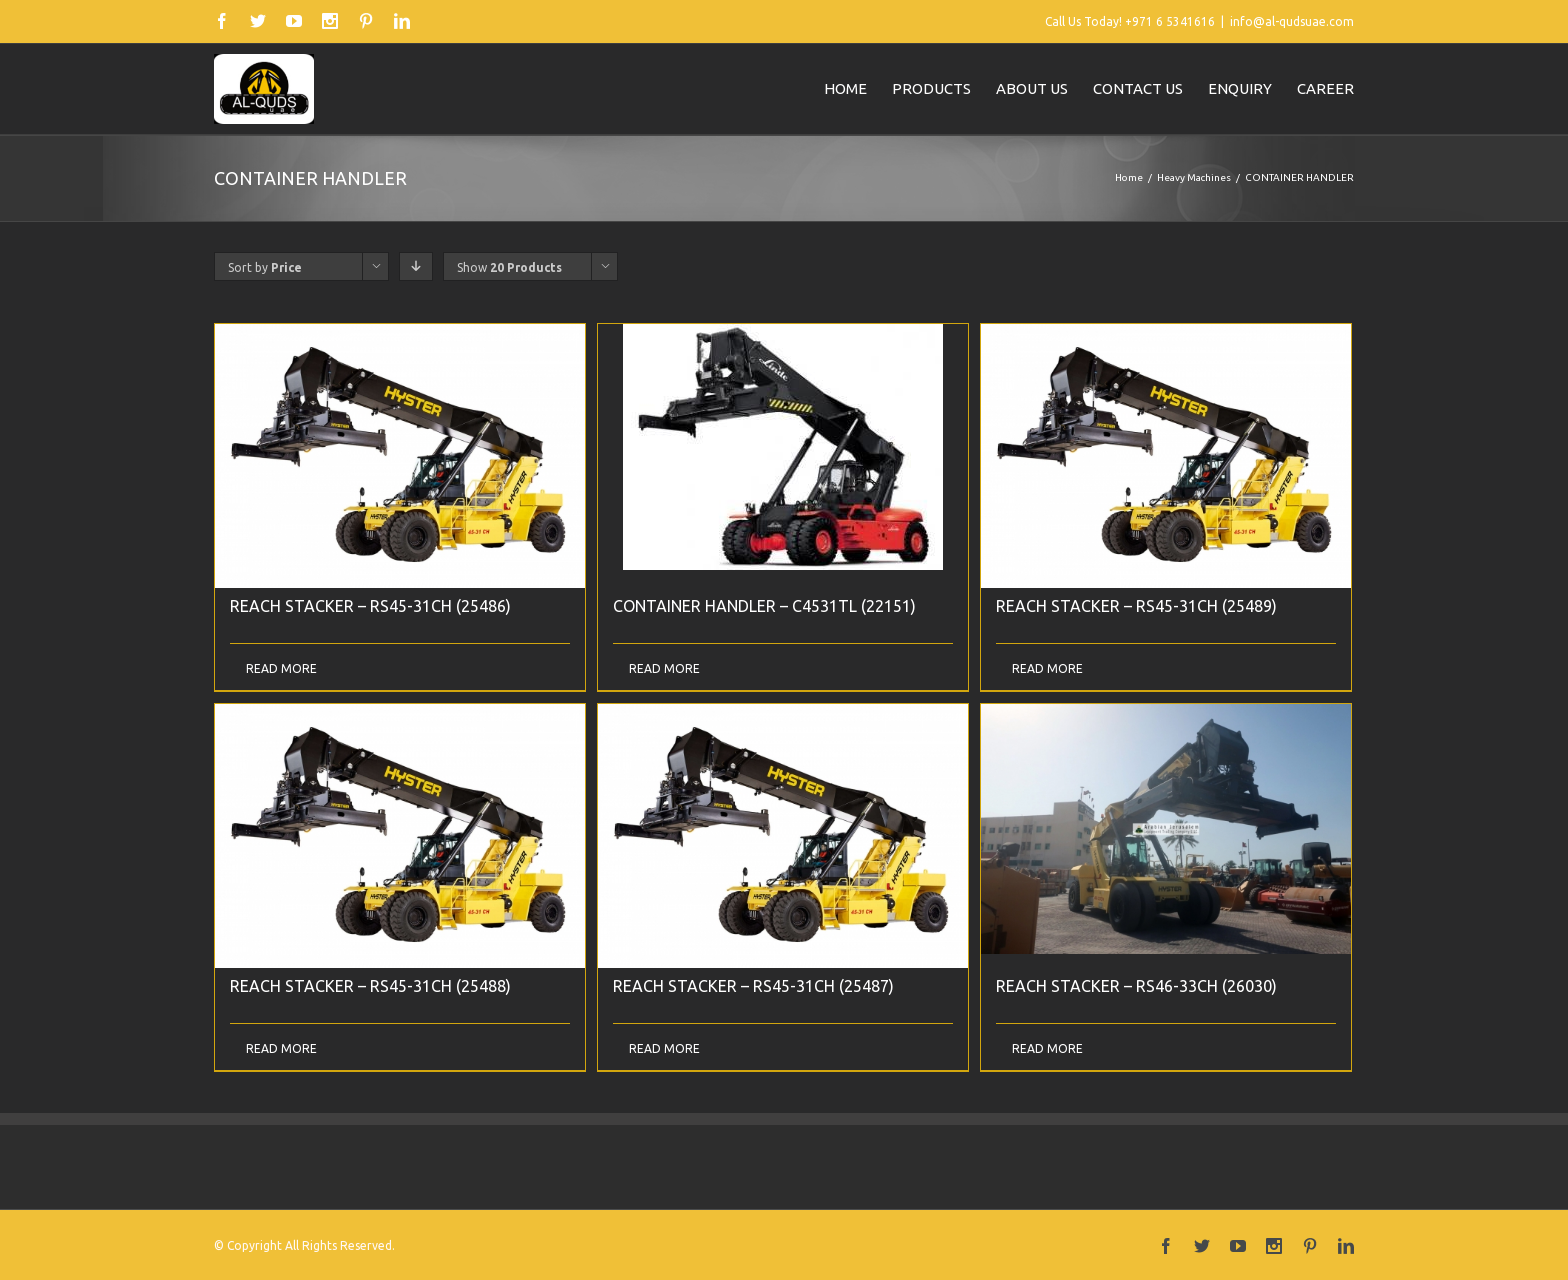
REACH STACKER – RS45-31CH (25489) (1136, 606)
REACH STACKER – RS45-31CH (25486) (370, 606)
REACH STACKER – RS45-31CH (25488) (370, 986)
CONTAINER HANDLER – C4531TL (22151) (764, 606)
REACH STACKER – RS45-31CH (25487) (753, 986)
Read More (281, 668)
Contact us (1138, 88)
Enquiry (1240, 88)
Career (1325, 88)
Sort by (265, 267)
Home (845, 88)
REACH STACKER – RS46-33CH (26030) (1136, 986)
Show (509, 267)
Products (931, 88)
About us (1032, 88)
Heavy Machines (1194, 177)
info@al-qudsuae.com (1292, 21)
